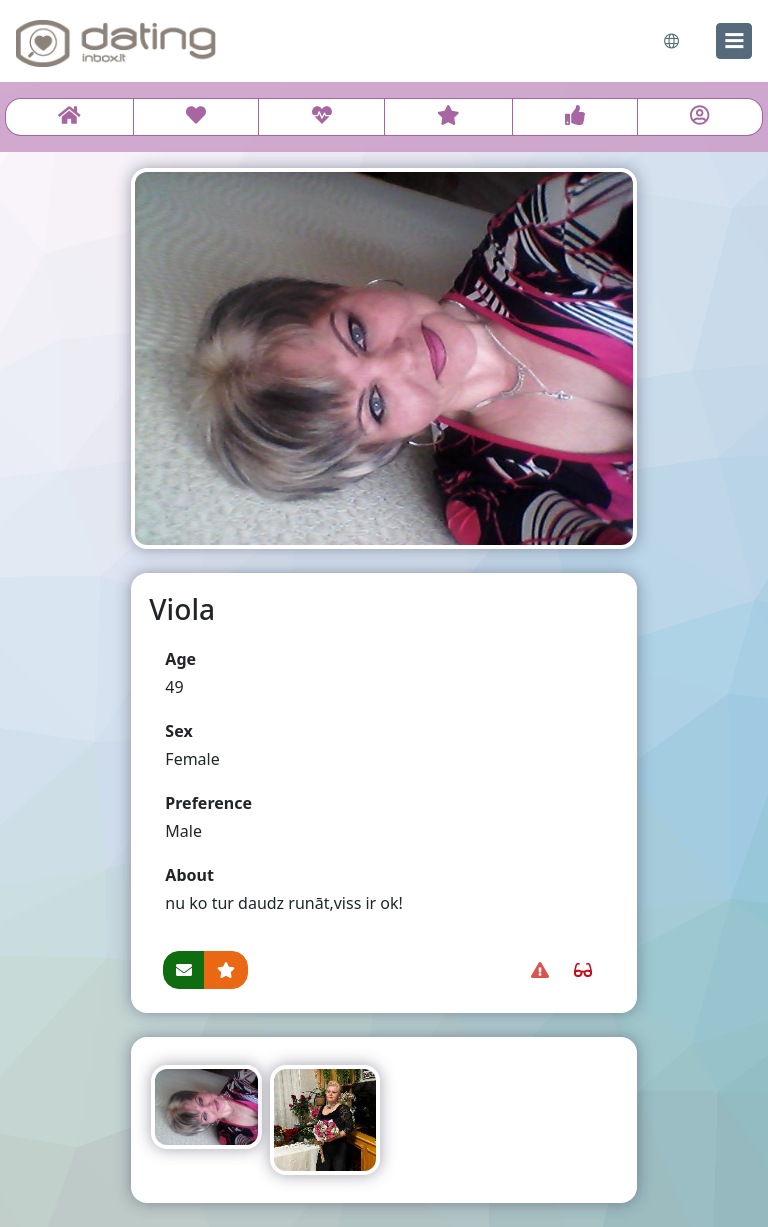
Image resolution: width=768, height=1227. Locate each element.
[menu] (734, 41)
